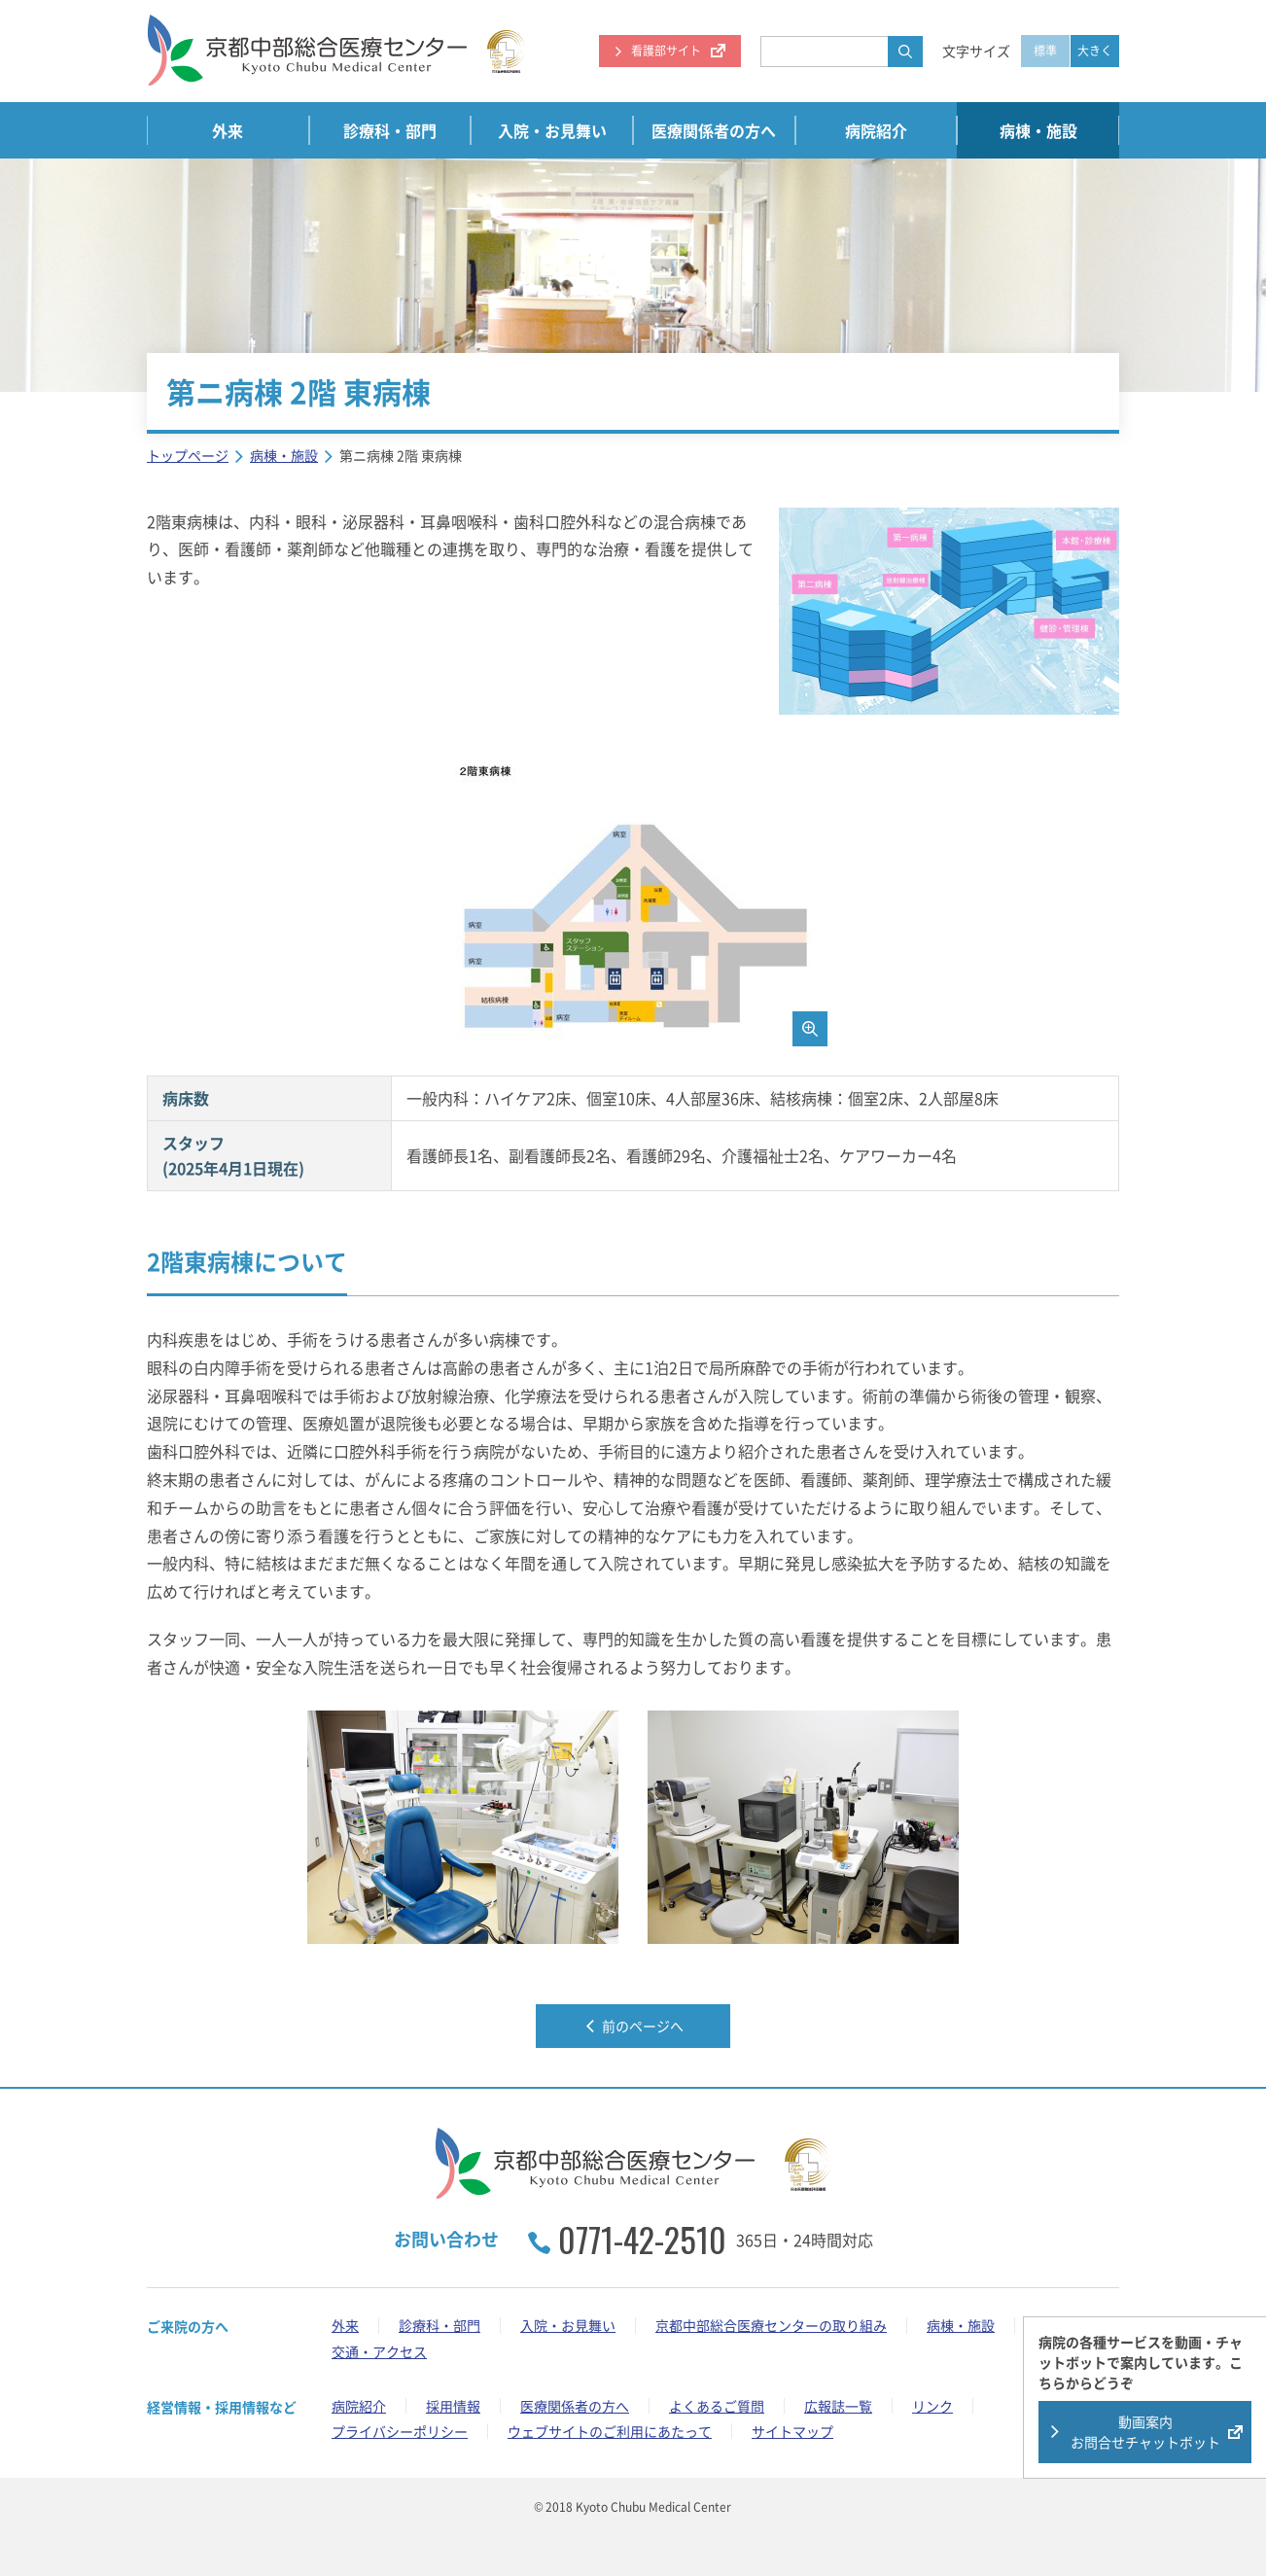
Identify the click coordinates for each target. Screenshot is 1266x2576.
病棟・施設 (1038, 130)
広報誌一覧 (838, 2406)
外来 (227, 130)
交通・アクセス (379, 2351)
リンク (932, 2406)
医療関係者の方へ (713, 130)
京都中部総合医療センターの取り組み (771, 2325)
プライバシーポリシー (400, 2431)
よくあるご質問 (716, 2406)
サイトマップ (792, 2431)
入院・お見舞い (552, 130)
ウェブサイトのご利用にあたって (610, 2431)
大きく (1094, 50)
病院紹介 (876, 130)
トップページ (188, 455)
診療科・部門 (390, 130)
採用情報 (453, 2406)
